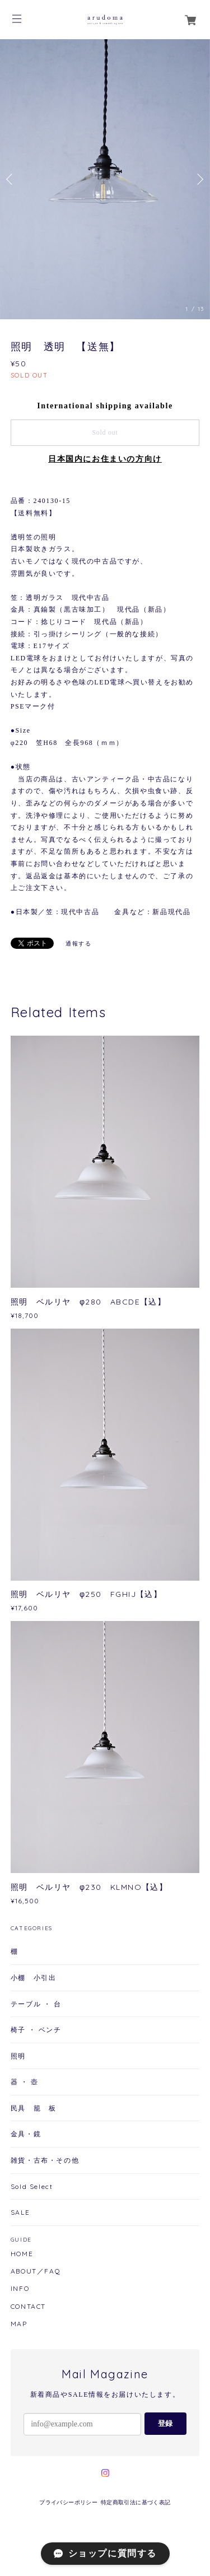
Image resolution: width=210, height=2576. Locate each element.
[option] (105, 179)
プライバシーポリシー (68, 2502)
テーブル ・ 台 (36, 2004)
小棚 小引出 (34, 1977)
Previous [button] (11, 179)
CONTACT (28, 2307)
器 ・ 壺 (25, 2081)
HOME (22, 2254)
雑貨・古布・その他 (45, 2160)
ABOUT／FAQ (35, 2271)
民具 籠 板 (34, 2108)
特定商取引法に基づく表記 (136, 2502)
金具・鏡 (26, 2134)
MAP (19, 2324)
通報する (78, 943)
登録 (165, 2423)
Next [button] (199, 179)
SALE (20, 2212)
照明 (18, 2056)
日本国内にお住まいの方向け (105, 459)
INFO (20, 2289)
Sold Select (32, 2186)
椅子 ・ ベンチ (36, 2029)
